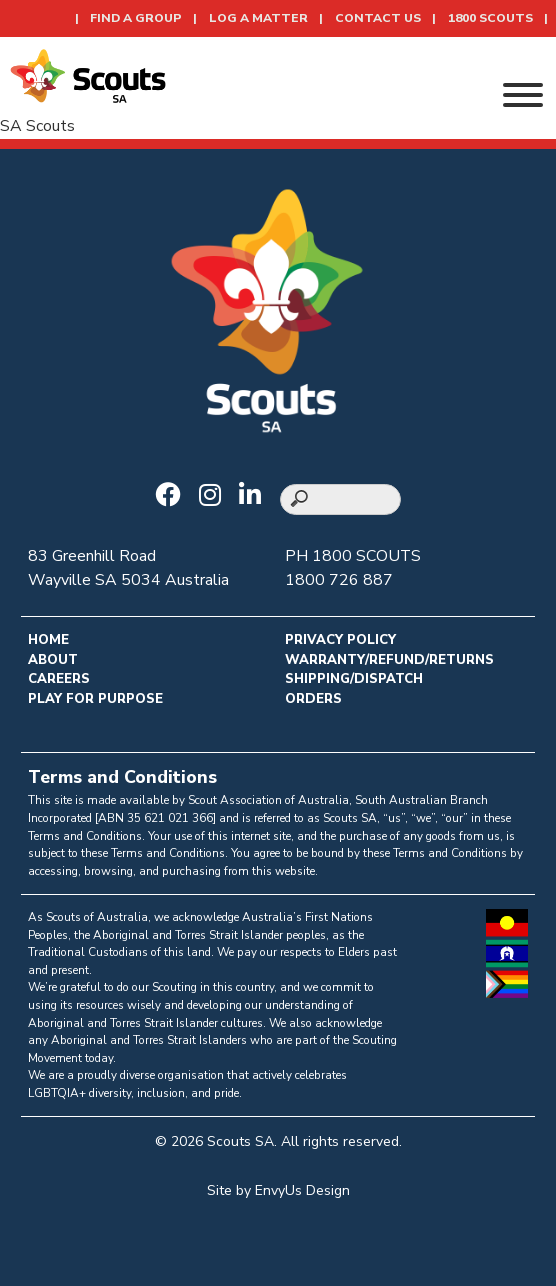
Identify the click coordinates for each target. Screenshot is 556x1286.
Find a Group (136, 18)
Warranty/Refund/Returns (389, 660)
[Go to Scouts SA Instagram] (215, 497)
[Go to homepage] (88, 75)
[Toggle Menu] (523, 95)
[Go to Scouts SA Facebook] (172, 497)
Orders (313, 699)
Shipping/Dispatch (354, 679)
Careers (59, 679)
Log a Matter (258, 18)
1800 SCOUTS (490, 18)
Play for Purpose (95, 699)
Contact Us (378, 18)
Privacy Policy (340, 640)
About (53, 660)
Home (48, 640)
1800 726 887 (339, 580)
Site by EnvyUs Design (278, 1190)
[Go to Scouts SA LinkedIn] (255, 497)
